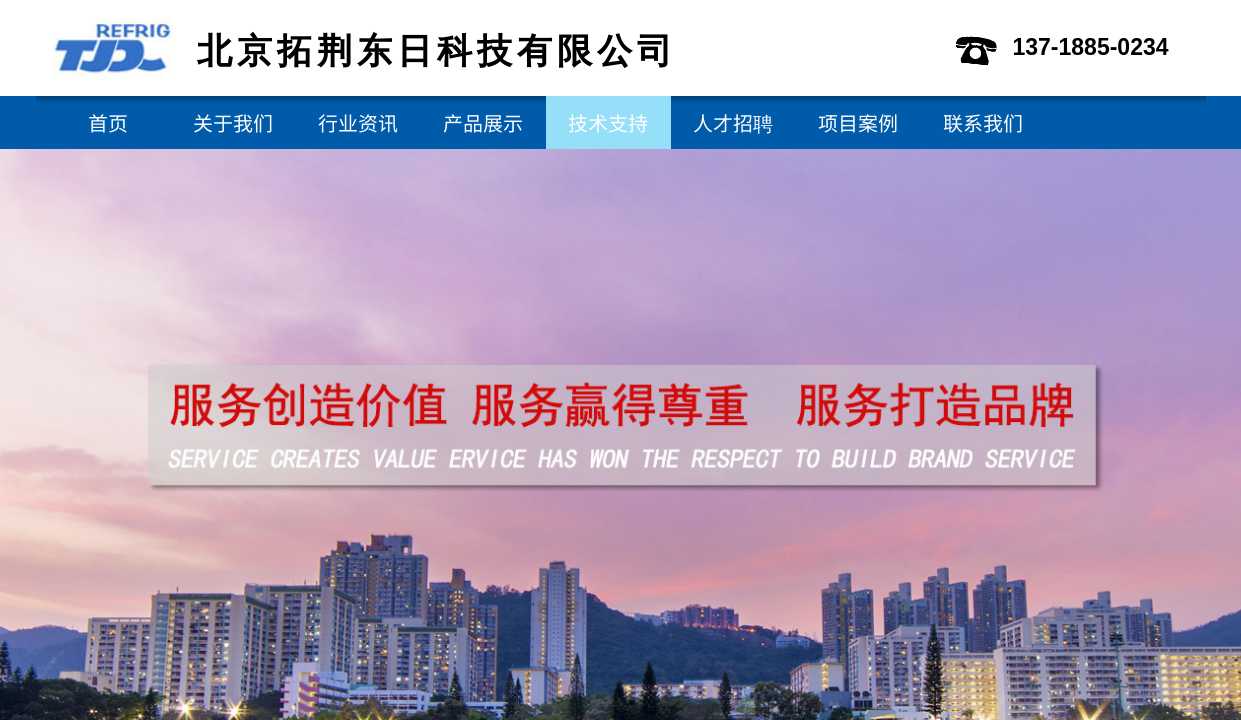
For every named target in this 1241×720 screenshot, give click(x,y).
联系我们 (983, 122)
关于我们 (233, 122)
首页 (108, 122)
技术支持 (608, 122)
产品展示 (483, 122)
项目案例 (858, 122)
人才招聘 (733, 122)
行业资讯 (358, 122)
